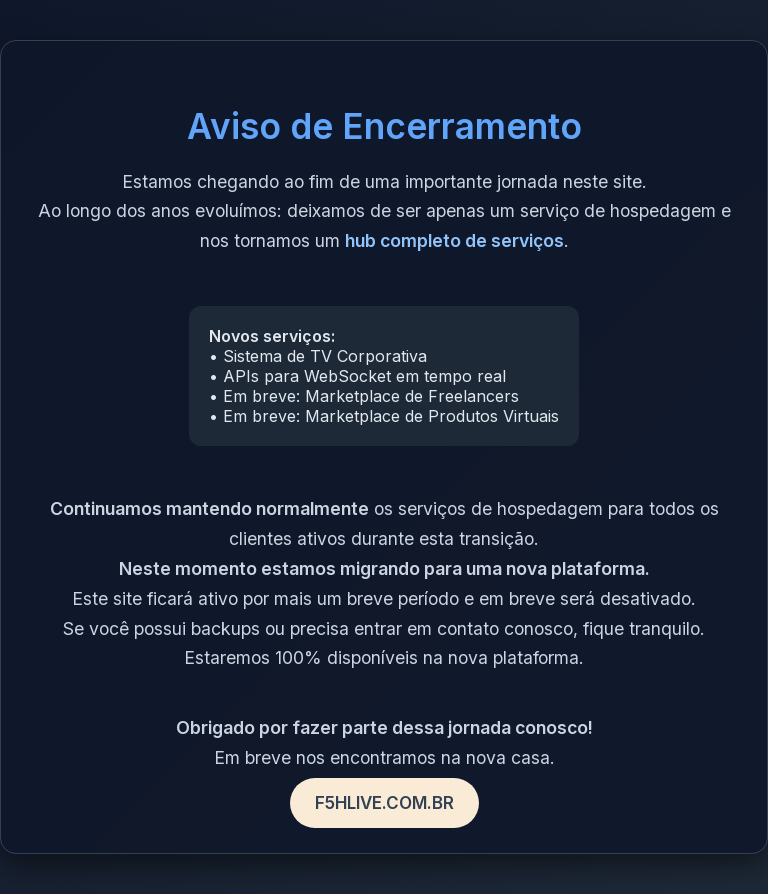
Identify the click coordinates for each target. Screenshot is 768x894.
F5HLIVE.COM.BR (384, 803)
